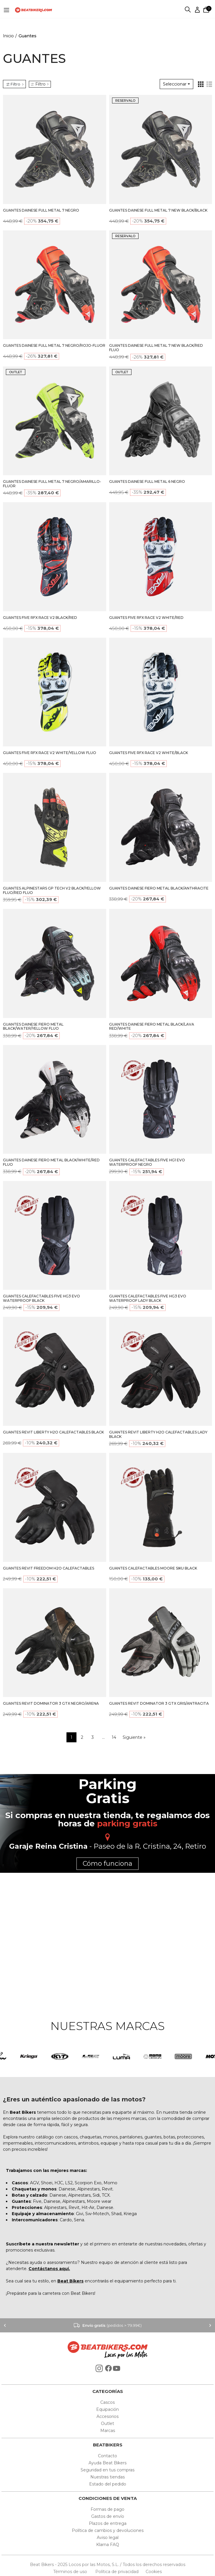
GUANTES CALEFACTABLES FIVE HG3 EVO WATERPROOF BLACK (41, 1298)
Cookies (152, 2571)
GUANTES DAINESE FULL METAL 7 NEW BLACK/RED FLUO (156, 347)
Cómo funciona (107, 1863)
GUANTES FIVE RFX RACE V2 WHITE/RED (146, 617)
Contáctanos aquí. (49, 2268)
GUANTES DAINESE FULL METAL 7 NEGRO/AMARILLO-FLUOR (52, 483)
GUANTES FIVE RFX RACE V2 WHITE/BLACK (148, 753)
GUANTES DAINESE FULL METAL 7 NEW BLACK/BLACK (158, 210)
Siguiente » (134, 1737)
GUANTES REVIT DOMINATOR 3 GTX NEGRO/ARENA (51, 1703)
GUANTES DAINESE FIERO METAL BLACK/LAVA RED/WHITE (151, 1026)
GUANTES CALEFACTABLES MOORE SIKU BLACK (153, 1568)
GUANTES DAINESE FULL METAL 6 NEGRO (147, 481)
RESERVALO (125, 100)
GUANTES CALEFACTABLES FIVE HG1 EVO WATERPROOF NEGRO (147, 1162)
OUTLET (15, 372)
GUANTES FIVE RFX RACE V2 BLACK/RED (40, 617)
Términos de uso (70, 2571)
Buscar (188, 10)
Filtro (40, 84)
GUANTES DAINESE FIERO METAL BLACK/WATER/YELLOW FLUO (33, 1026)
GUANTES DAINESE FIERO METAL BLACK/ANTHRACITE (159, 888)
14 (114, 1737)
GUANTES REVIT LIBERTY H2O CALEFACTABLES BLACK (53, 1432)
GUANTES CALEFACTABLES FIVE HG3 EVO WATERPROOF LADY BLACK (147, 1298)
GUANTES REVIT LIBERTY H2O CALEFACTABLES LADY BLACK (158, 1434)
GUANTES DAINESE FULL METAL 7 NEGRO (41, 210)
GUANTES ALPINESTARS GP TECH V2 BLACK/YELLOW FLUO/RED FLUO (52, 890)
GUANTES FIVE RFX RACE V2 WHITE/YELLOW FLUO (49, 753)
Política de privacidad (117, 2571)
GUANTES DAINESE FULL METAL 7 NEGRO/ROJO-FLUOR (54, 345)
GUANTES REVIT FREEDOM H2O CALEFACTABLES (48, 1568)
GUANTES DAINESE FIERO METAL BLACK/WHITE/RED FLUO (51, 1162)
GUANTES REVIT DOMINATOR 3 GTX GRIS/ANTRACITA (159, 1703)
